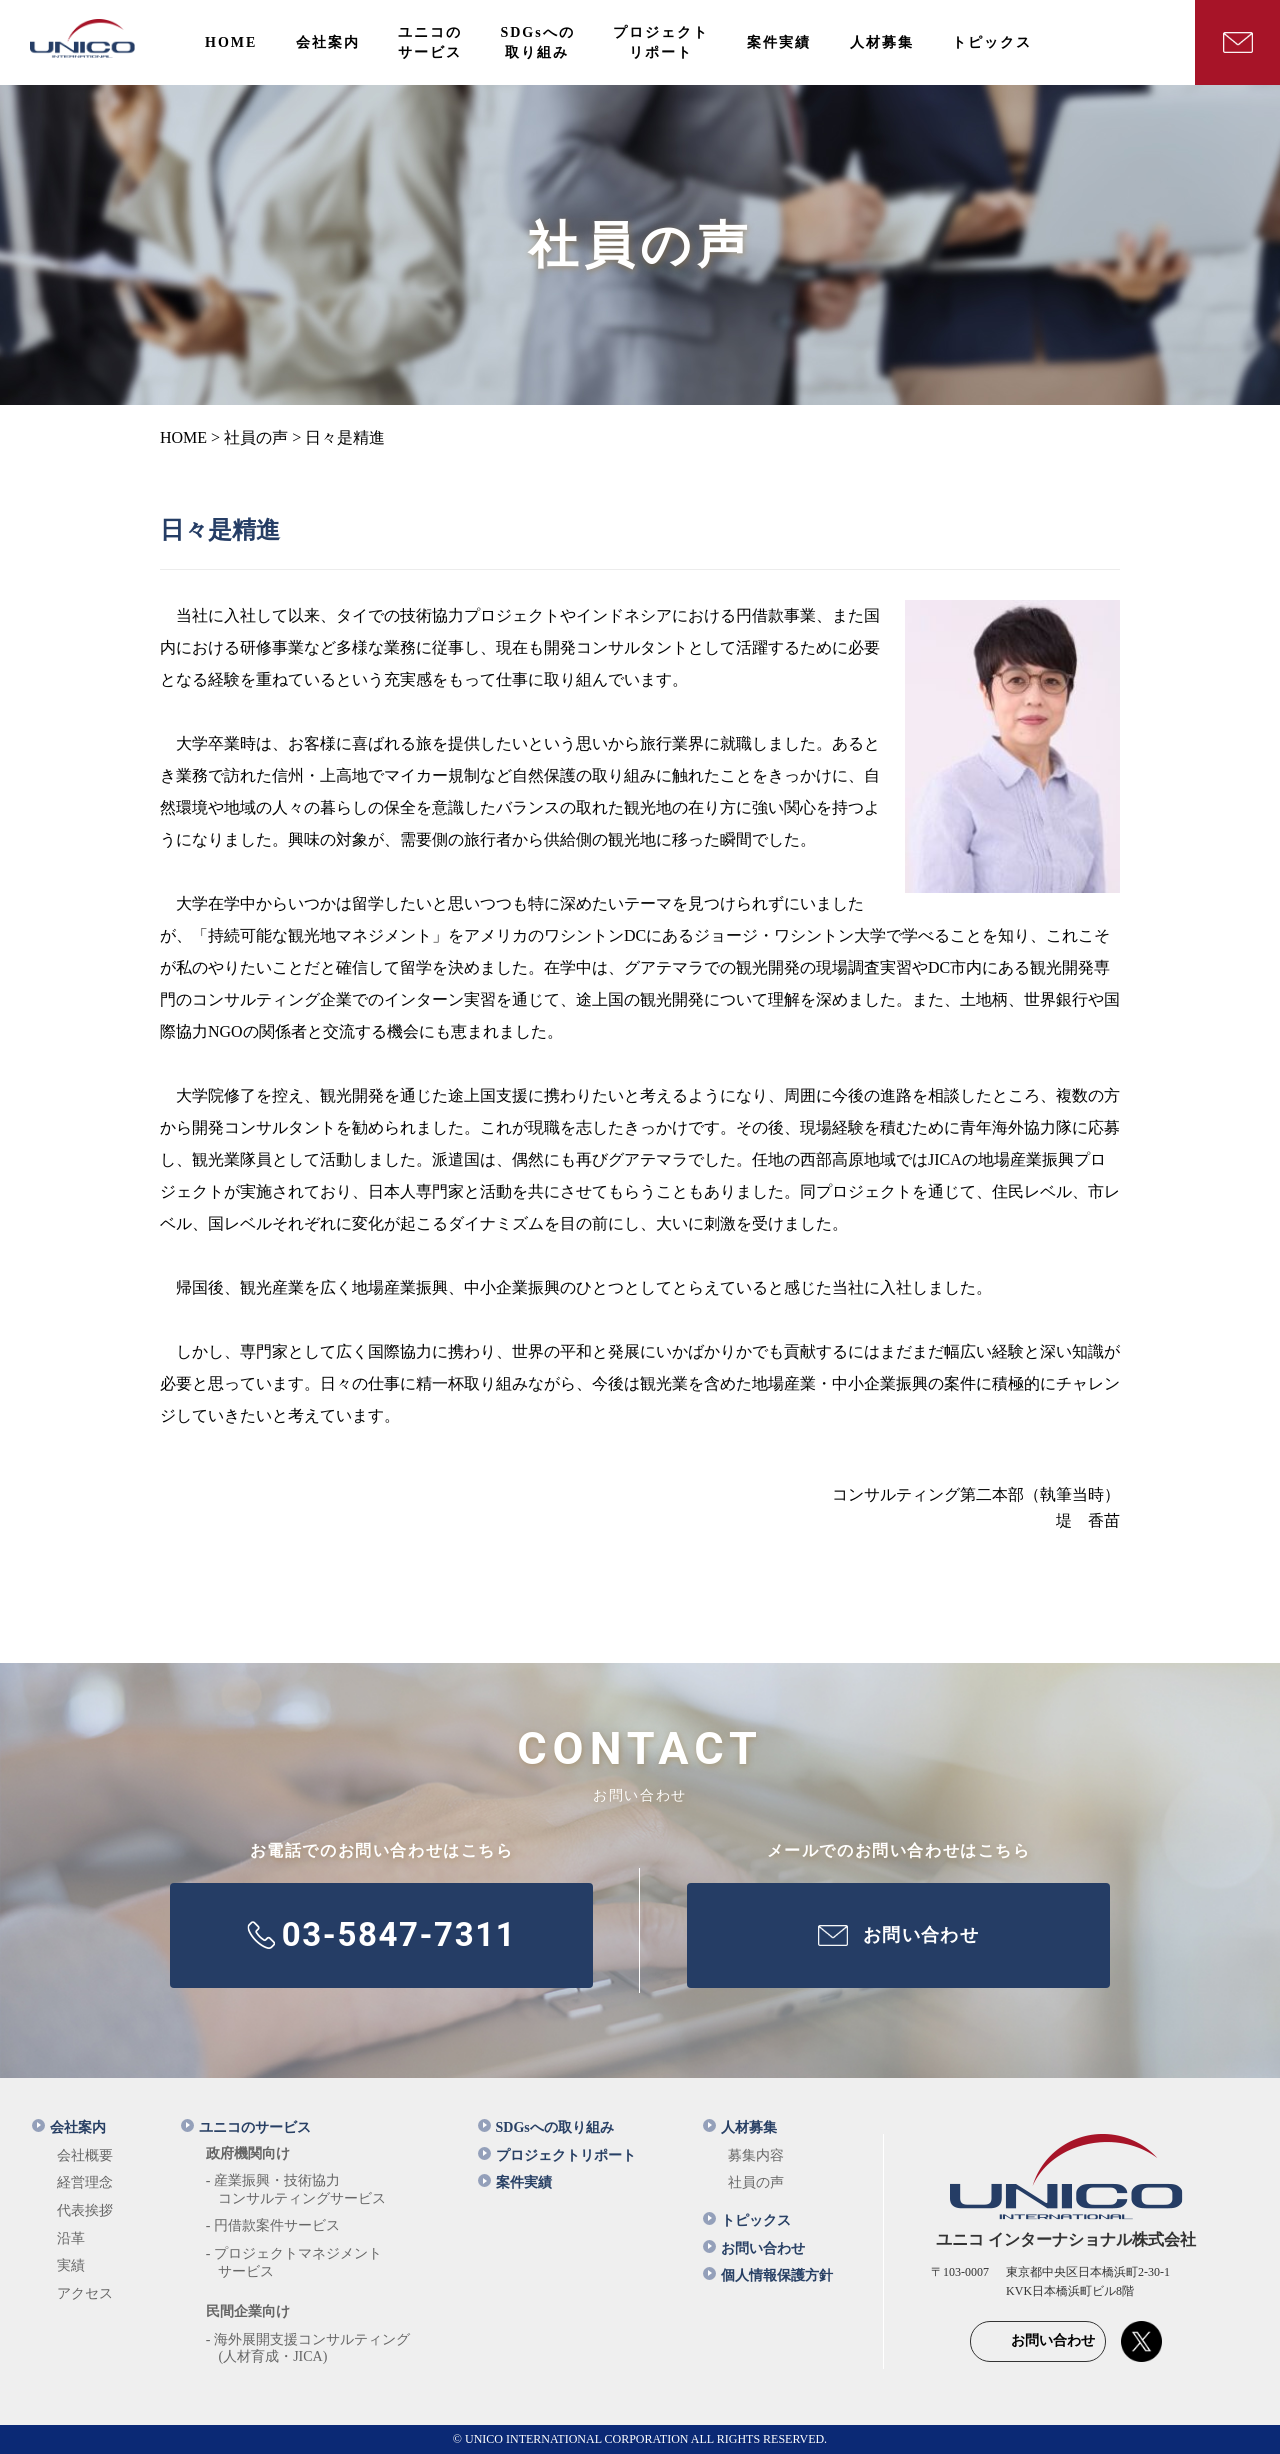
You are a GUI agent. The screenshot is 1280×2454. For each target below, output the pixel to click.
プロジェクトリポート (557, 2155)
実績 (71, 2265)
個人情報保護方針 (768, 2275)
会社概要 (85, 2155)
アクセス (85, 2293)
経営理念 (85, 2182)
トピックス (747, 2220)
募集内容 (756, 2155)
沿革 (71, 2238)
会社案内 (69, 2127)
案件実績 (515, 2182)
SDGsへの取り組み (546, 2127)
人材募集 (740, 2127)
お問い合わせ (754, 2248)
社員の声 (756, 2182)
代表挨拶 (85, 2210)
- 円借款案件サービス (273, 2225)
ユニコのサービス (246, 2127)
